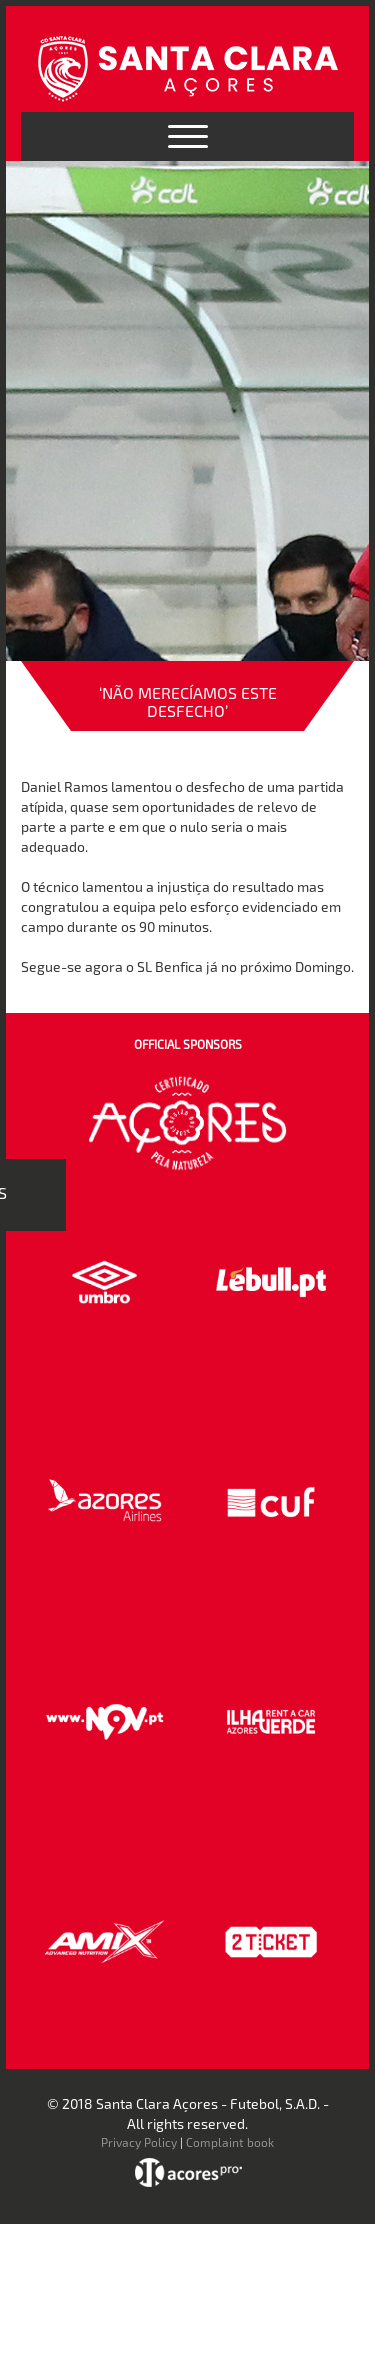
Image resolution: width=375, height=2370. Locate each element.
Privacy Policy (139, 2142)
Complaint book (230, 2142)
